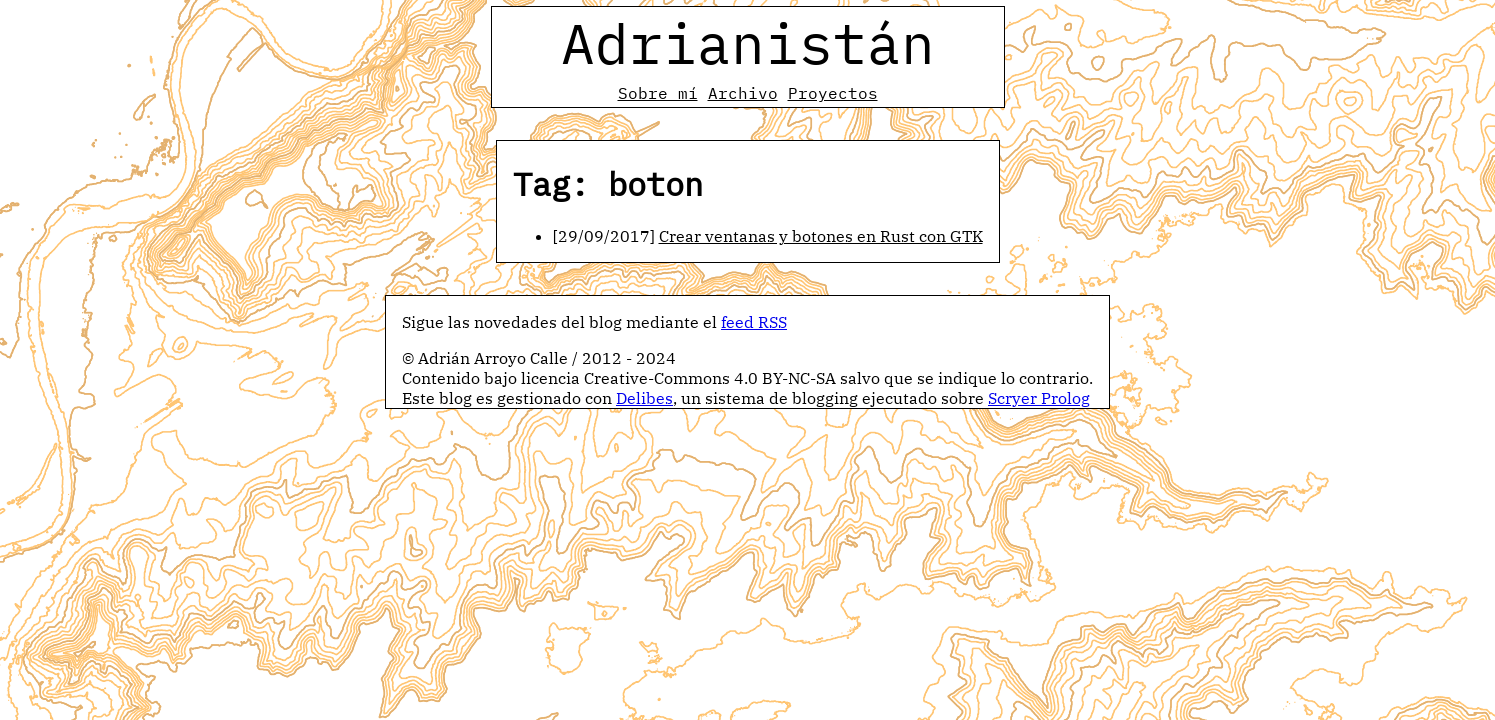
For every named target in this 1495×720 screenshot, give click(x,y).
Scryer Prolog (1039, 398)
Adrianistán (748, 43)
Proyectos (833, 93)
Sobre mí (658, 93)
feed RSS (754, 322)
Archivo (743, 93)
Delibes (644, 398)
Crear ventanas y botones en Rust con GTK (821, 236)
